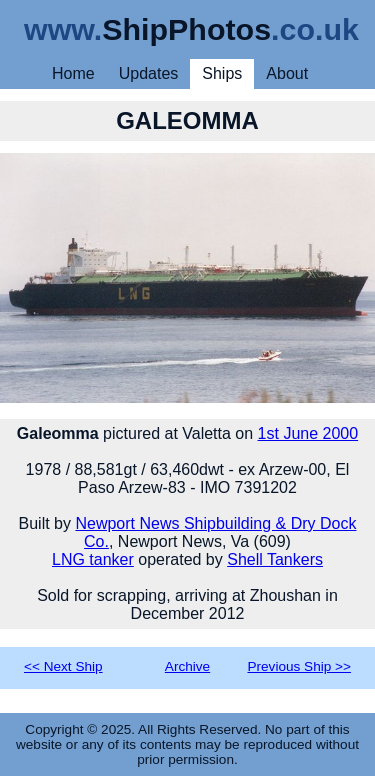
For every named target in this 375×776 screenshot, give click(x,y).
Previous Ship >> (299, 666)
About (287, 73)
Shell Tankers (275, 559)
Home (73, 73)
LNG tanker (93, 559)
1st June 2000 (308, 433)
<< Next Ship (63, 666)
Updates (149, 73)
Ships (222, 73)
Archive (187, 666)
